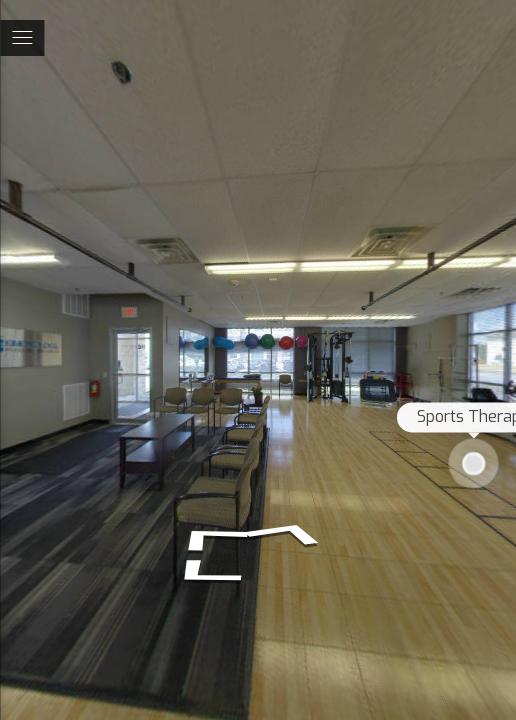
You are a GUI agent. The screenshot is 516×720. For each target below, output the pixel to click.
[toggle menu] (22, 38)
